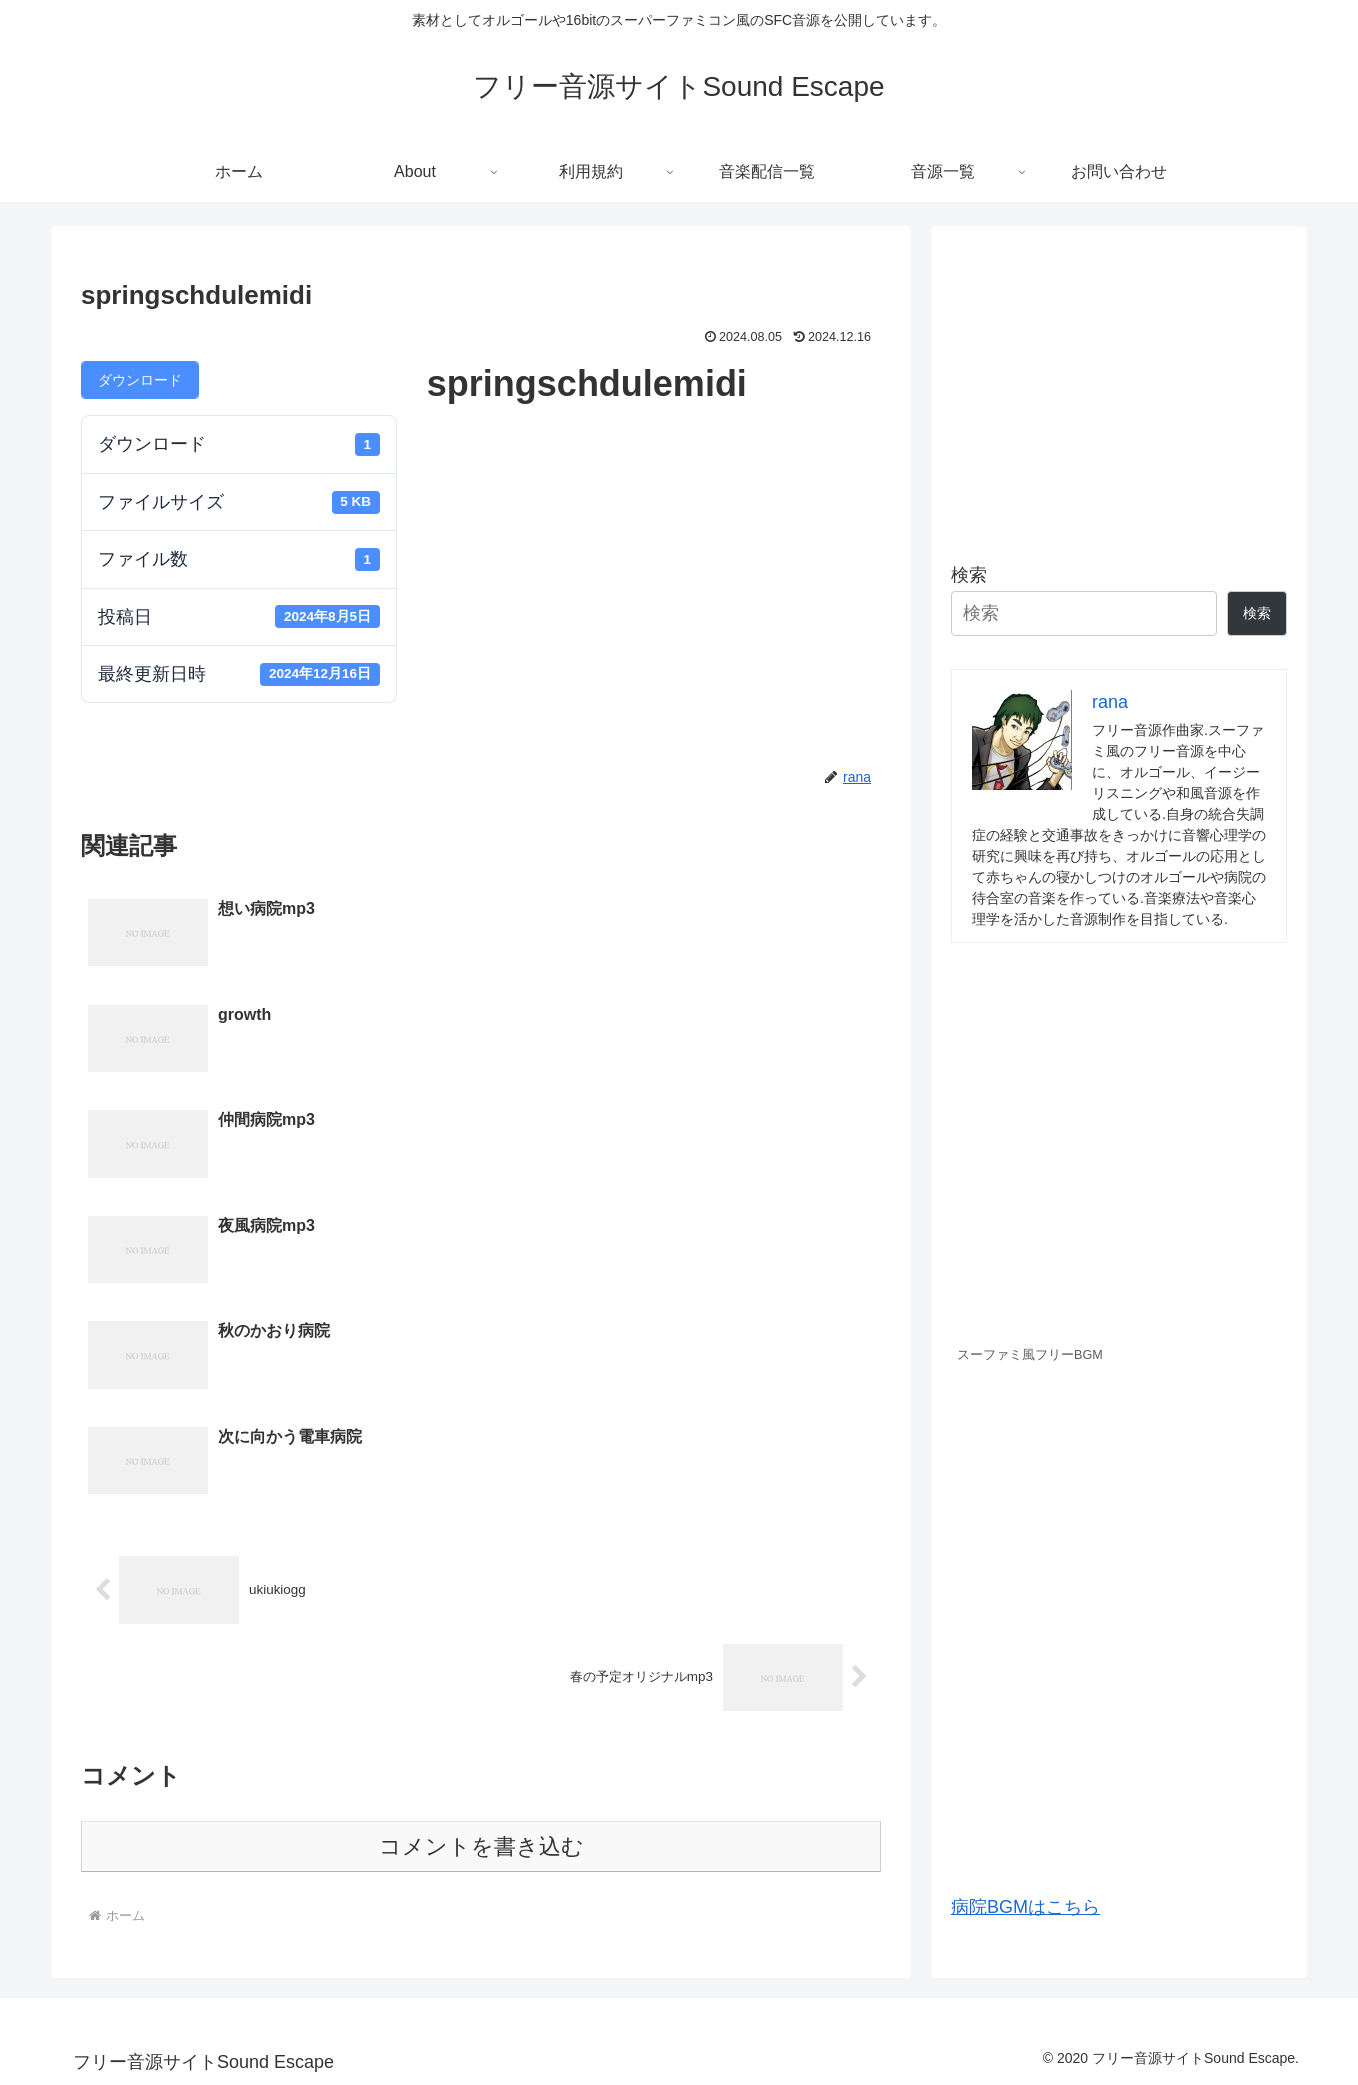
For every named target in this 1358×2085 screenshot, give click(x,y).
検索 (969, 575)
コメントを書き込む (481, 1530)
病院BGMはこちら (1025, 1907)
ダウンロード (140, 380)
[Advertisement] (1119, 386)
